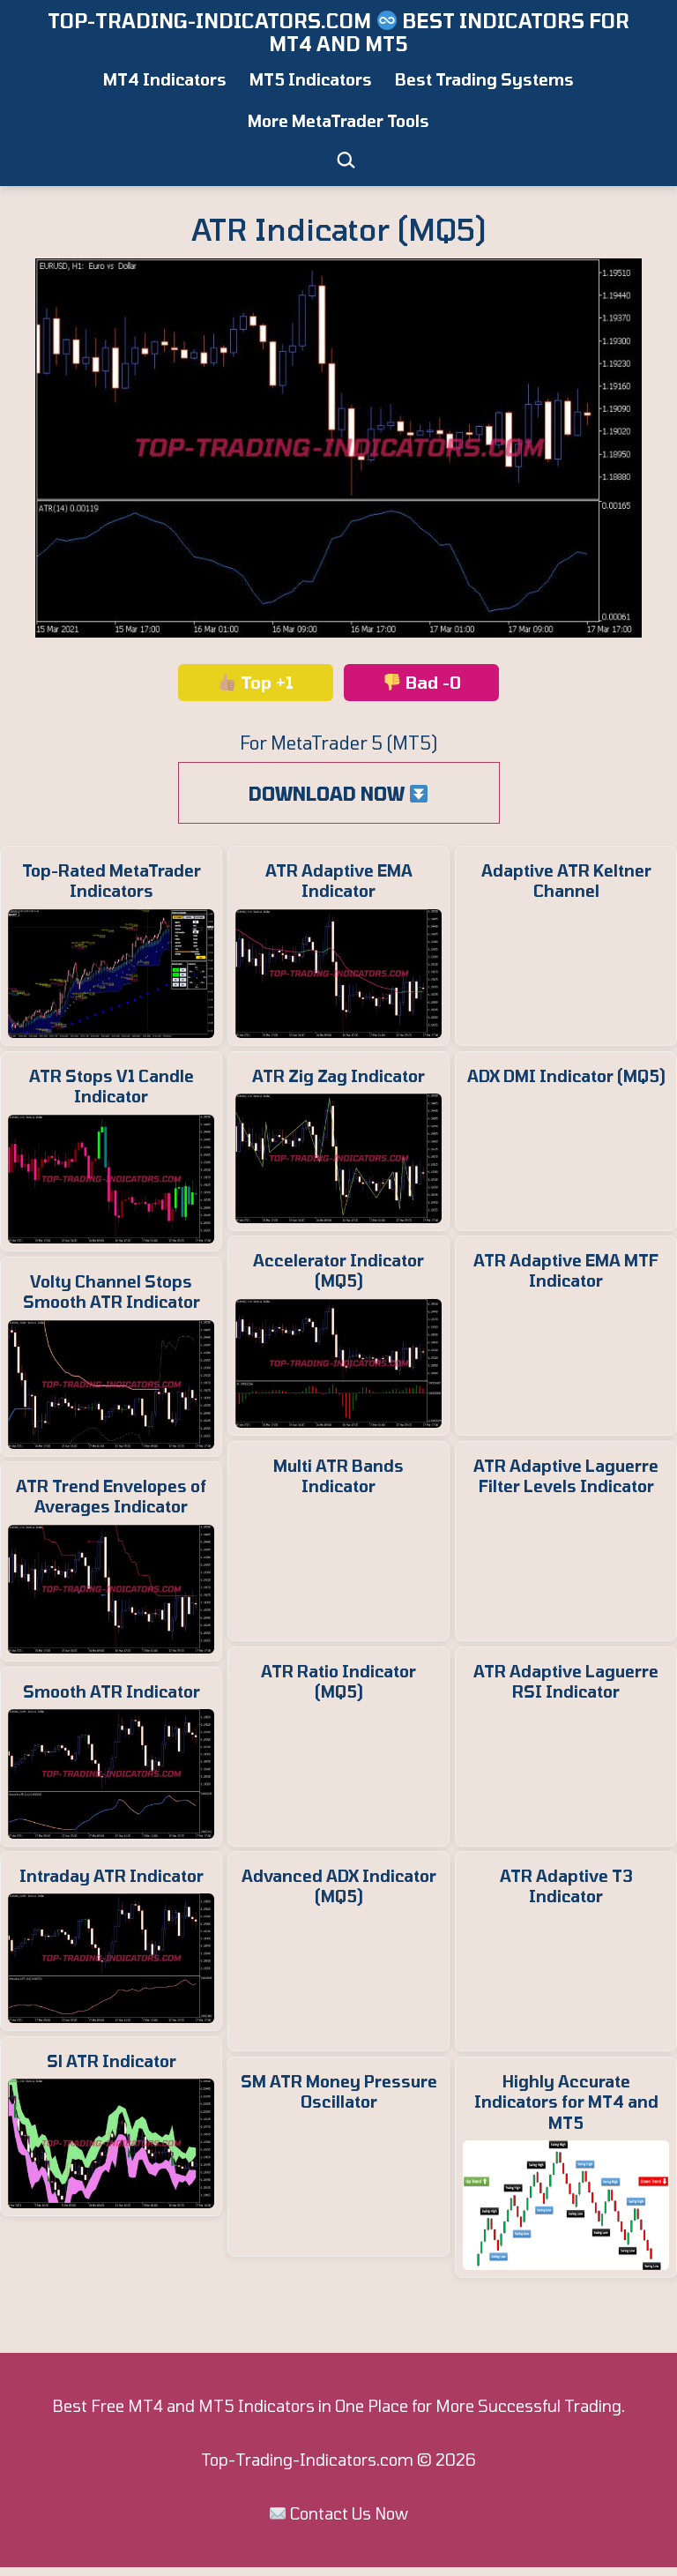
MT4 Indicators (165, 79)
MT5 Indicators (310, 79)
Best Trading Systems (484, 79)
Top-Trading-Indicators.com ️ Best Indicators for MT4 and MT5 (338, 32)
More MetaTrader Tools (338, 121)
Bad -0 (422, 682)
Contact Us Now (349, 2522)
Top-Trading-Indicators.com (307, 2468)
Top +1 (256, 682)
